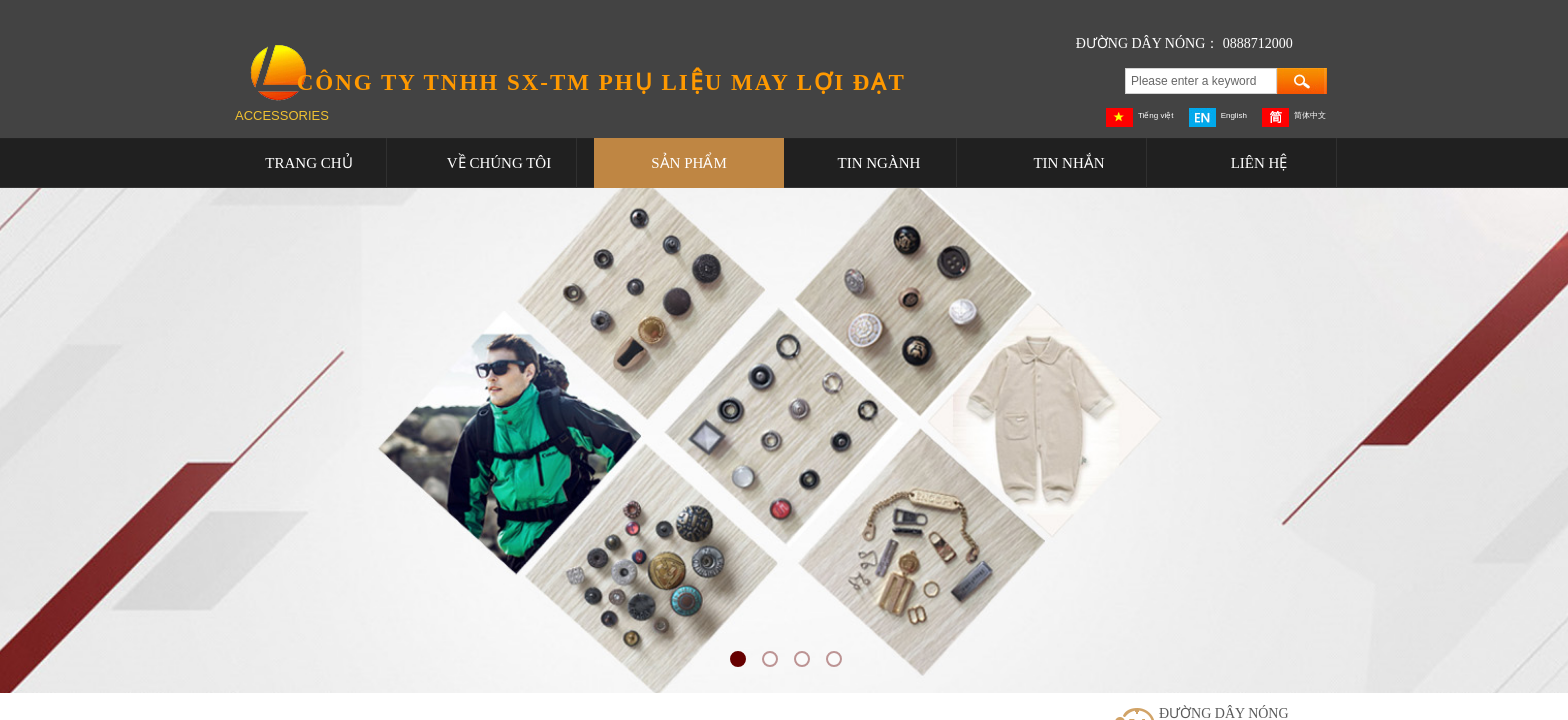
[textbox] (1201, 81)
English (1218, 117)
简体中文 (1294, 117)
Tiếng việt (1140, 117)
